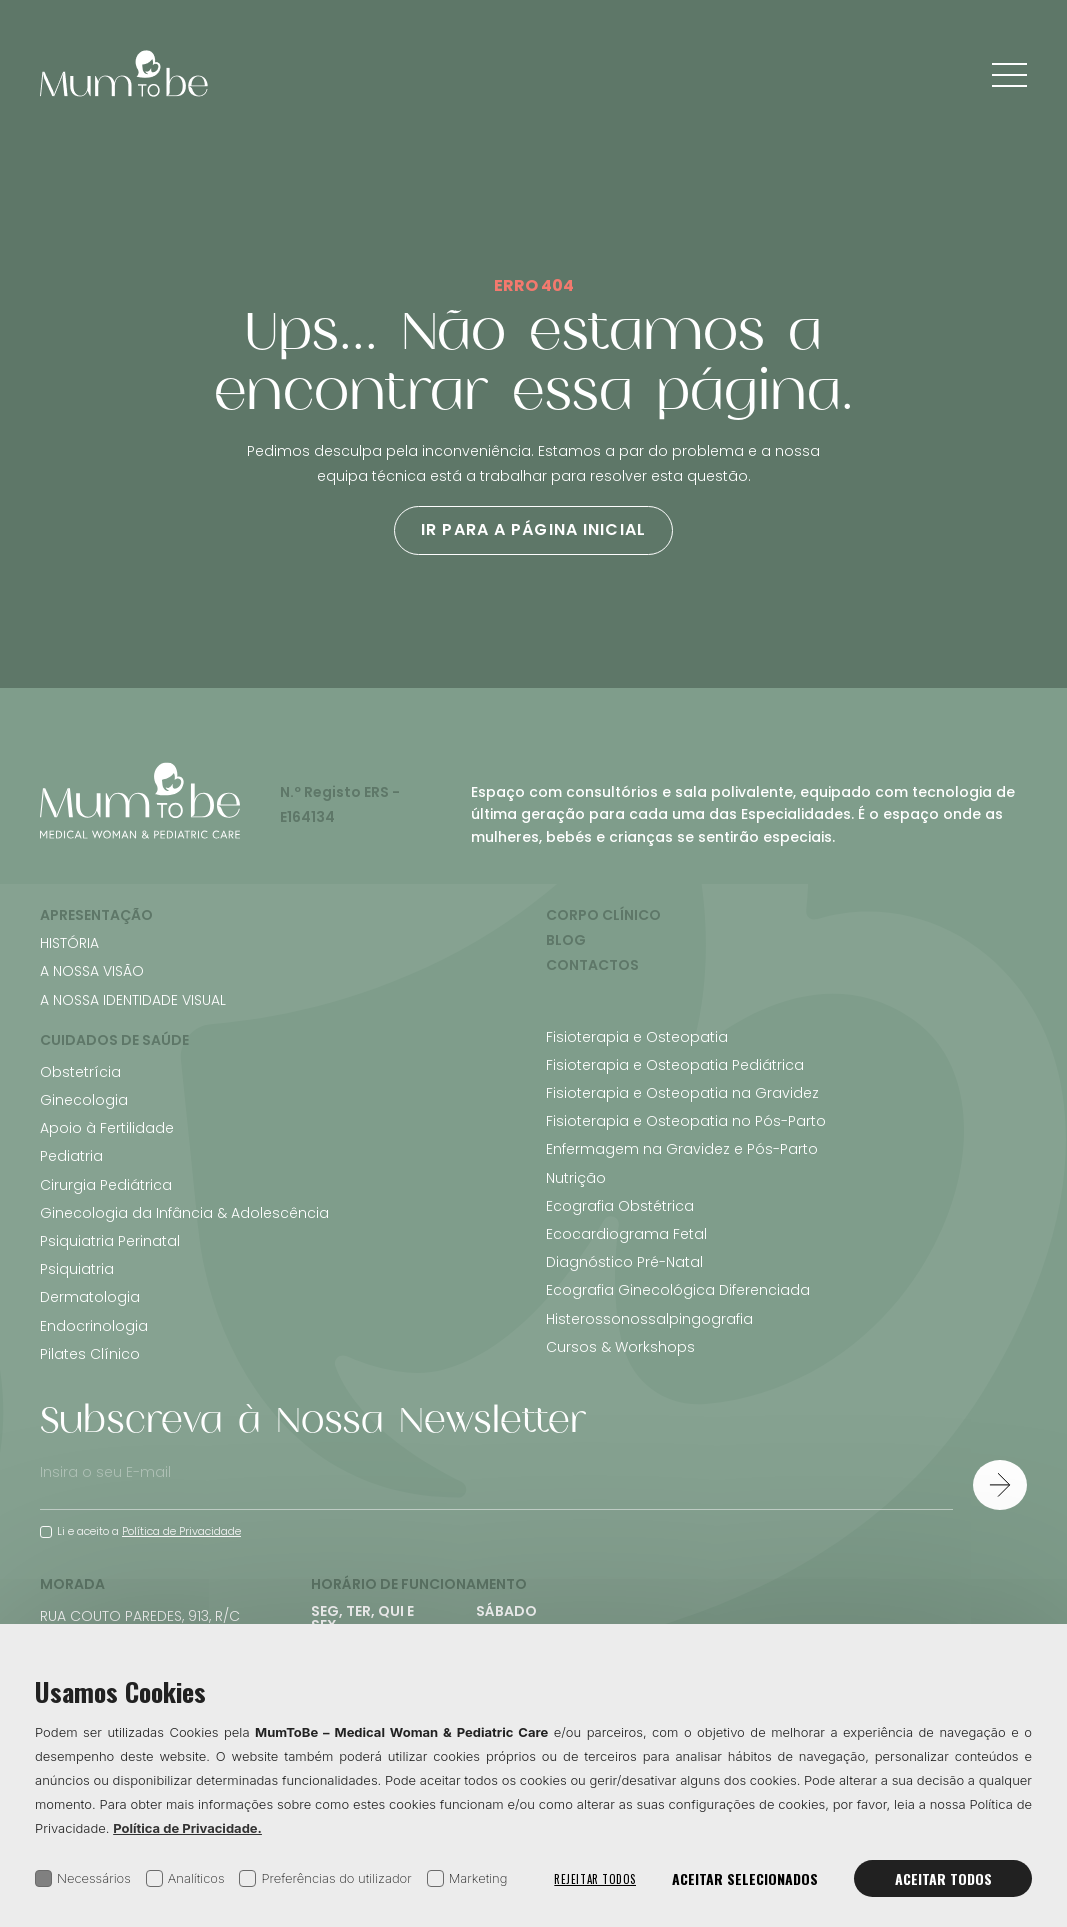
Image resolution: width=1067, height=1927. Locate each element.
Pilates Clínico (90, 1354)
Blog (566, 940)
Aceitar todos (943, 1878)
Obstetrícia (80, 1072)
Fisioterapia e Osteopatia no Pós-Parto (686, 1121)
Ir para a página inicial (533, 529)
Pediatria (71, 1156)
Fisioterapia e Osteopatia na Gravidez (682, 1093)
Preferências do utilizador (325, 1878)
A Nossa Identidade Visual (133, 1000)
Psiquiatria (77, 1269)
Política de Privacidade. (187, 1828)
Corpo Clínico (603, 915)
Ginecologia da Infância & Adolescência (184, 1213)
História (69, 943)
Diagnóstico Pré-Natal (624, 1262)
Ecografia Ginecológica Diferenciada (678, 1290)
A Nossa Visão (92, 971)
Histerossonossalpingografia (649, 1319)
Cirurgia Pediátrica (106, 1185)
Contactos (592, 965)
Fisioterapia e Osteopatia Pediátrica (675, 1065)
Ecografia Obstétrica (620, 1206)
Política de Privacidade (181, 1531)
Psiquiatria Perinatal (110, 1241)
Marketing (467, 1878)
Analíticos (185, 1878)
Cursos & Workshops (620, 1347)
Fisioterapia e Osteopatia (637, 1037)
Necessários (83, 1878)
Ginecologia (84, 1100)
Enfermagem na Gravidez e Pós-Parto (682, 1149)
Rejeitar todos (595, 1879)
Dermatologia (90, 1297)
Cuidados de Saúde (114, 1040)
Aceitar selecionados (745, 1878)
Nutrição (576, 1178)
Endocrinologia (94, 1326)
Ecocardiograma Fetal (626, 1234)
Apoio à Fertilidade (107, 1128)
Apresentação (96, 915)
